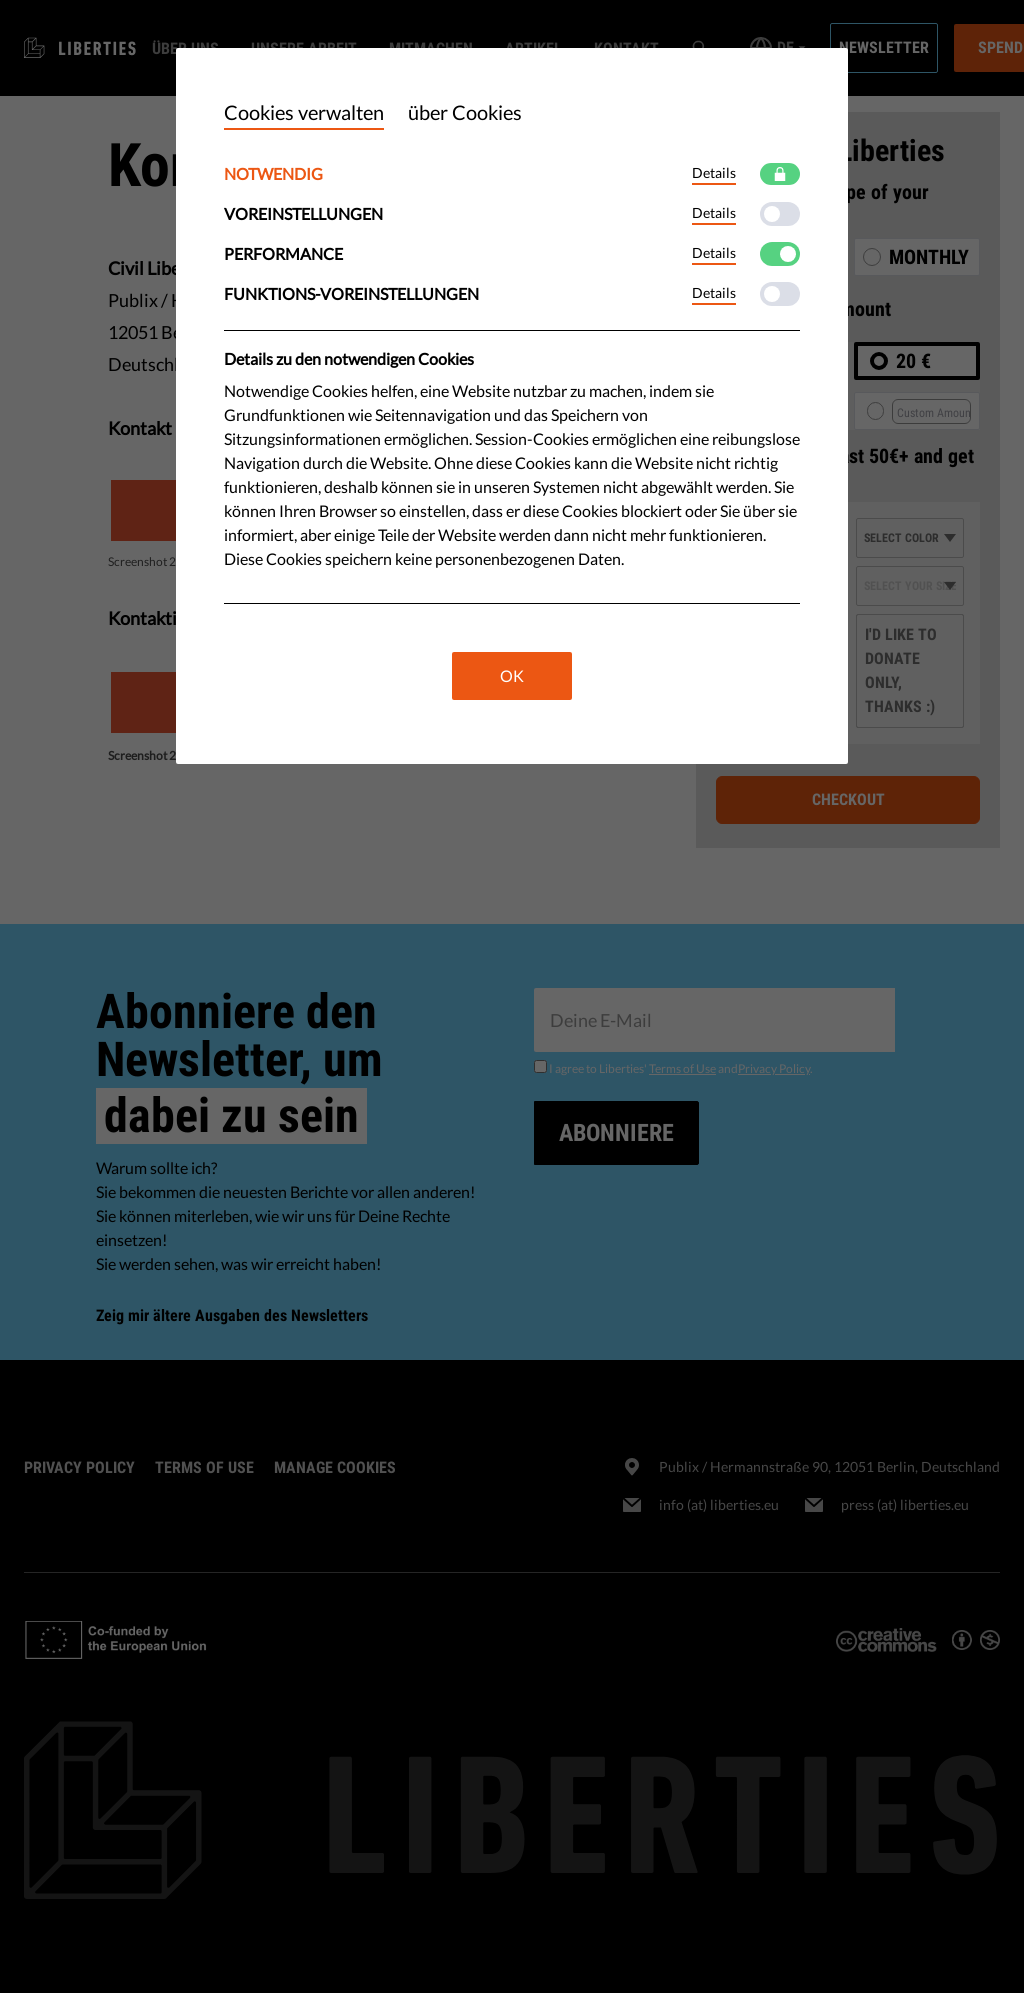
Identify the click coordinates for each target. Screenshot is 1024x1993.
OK (512, 675)
